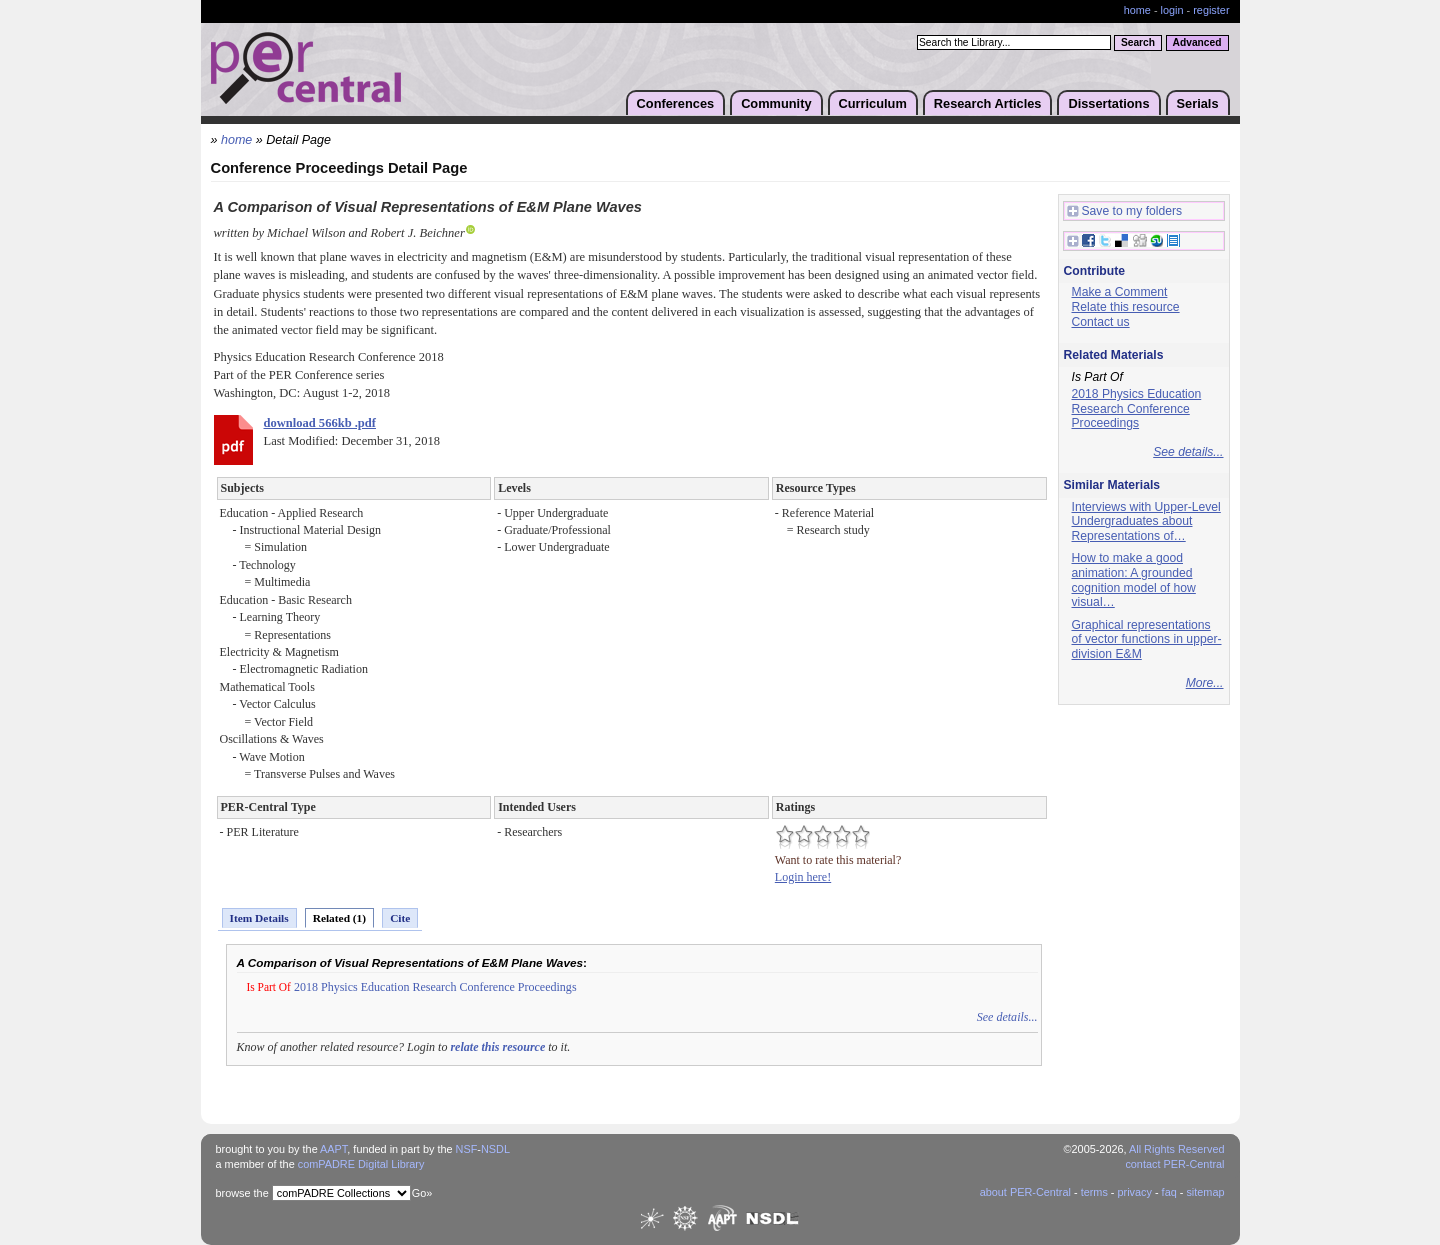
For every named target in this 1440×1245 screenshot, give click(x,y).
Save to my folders (1125, 211)
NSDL (495, 1149)
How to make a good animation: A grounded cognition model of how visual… (1134, 580)
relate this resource (497, 1047)
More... (1205, 683)
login (1172, 10)
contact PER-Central (1174, 1164)
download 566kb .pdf (320, 423)
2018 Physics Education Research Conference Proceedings (435, 987)
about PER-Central (1025, 1192)
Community (776, 103)
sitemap (1205, 1192)
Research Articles (988, 103)
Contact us (1101, 322)
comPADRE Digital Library (361, 1164)
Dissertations (1108, 103)
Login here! (803, 877)
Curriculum (873, 103)
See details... (1007, 1017)
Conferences (676, 103)
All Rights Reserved (1177, 1149)
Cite (400, 918)
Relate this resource (1126, 307)
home (1137, 10)
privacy (1134, 1192)
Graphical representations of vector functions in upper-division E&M (1147, 639)
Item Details (259, 918)
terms (1094, 1192)
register (1211, 10)
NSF (467, 1149)
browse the (242, 1193)
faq (1169, 1192)
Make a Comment (1120, 292)
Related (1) (339, 918)
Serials (1198, 103)
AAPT (333, 1149)
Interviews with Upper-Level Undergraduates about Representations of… (1146, 521)
